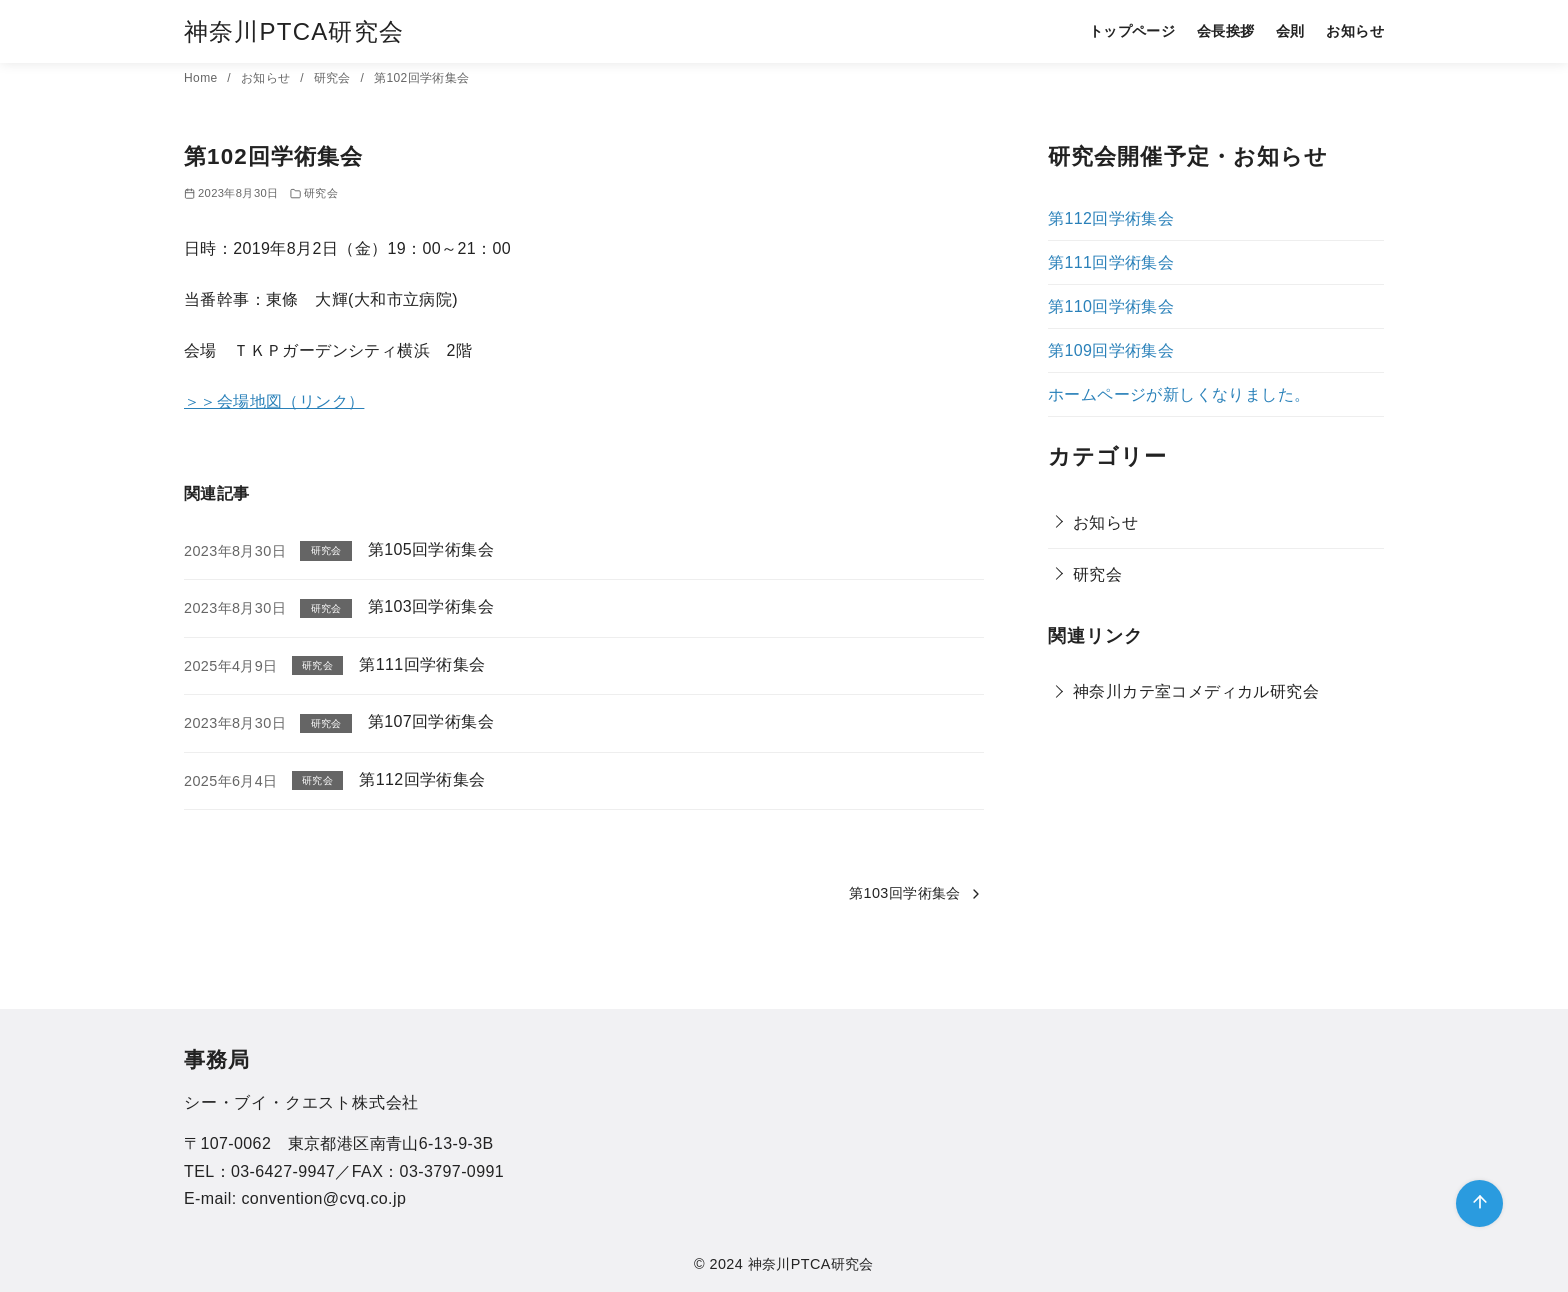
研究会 (334, 78)
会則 (1290, 31)
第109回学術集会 (1111, 350)
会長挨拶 (1226, 31)
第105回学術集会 (431, 549)
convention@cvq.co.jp (323, 1198)
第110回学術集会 (1111, 306)
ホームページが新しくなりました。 (1179, 394)
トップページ (1132, 31)
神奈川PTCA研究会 (294, 31)
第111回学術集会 (422, 664)
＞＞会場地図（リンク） (274, 401)
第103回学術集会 (431, 606)
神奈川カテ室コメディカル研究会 (1196, 691)
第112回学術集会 (422, 779)
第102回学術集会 (422, 78)
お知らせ (1355, 31)
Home (202, 78)
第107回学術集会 (431, 721)
